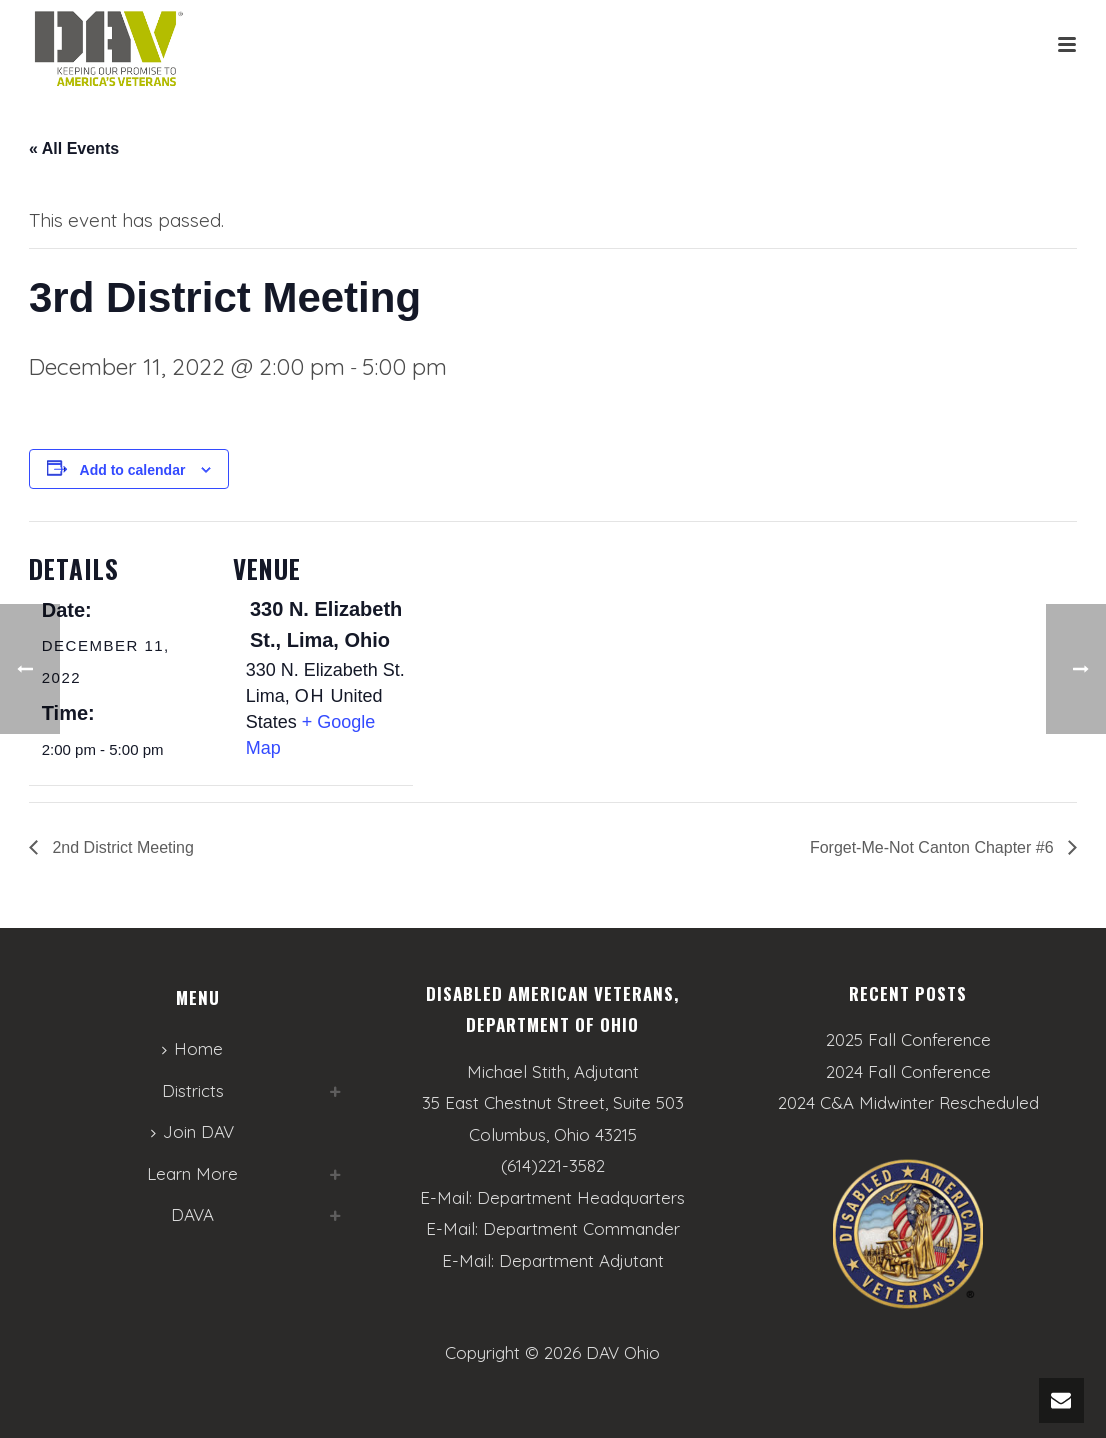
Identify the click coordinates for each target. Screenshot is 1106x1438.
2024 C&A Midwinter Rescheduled (908, 1103)
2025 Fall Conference (908, 1040)
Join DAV (192, 1131)
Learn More (192, 1173)
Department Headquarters (581, 1197)
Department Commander (581, 1228)
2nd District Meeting (121, 847)
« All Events (74, 148)
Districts (193, 1090)
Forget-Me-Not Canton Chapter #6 (934, 847)
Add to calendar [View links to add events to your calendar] (133, 470)
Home (192, 1048)
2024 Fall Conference (908, 1072)
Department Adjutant (581, 1260)
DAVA (192, 1214)
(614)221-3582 (553, 1165)
